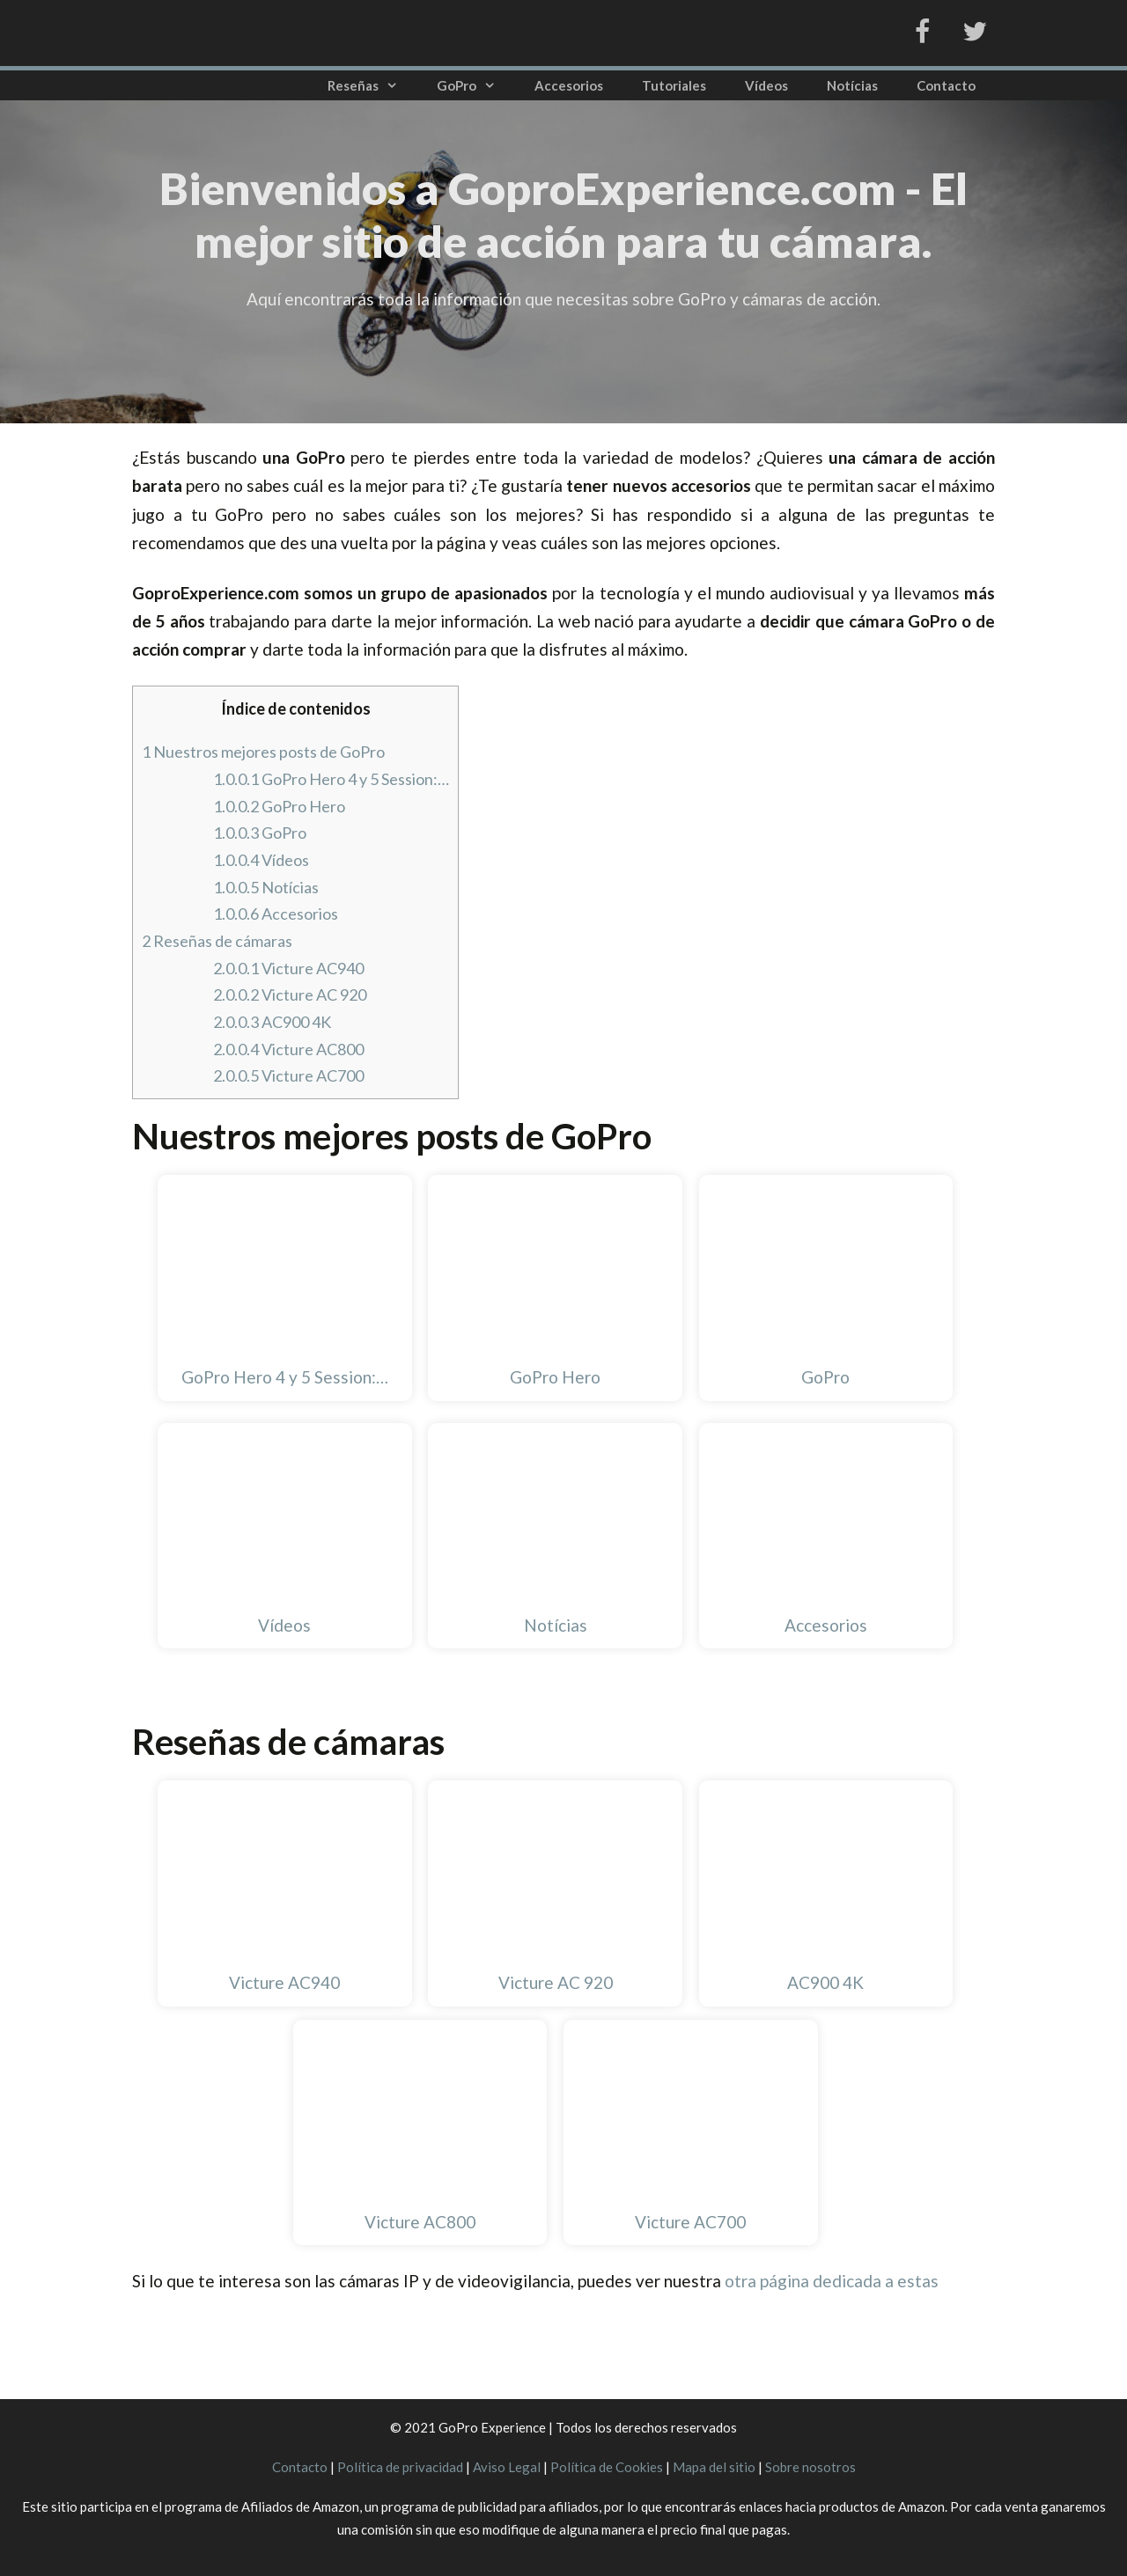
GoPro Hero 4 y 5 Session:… (331, 779)
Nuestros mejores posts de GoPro (263, 751)
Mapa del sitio (714, 2467)
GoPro (476, 85)
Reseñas (372, 85)
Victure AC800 (288, 1049)
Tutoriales (674, 85)
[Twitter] (975, 32)
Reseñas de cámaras (217, 940)
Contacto (946, 85)
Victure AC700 (288, 1075)
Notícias (852, 85)
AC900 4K (272, 1021)
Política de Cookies (606, 2467)
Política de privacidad (400, 2467)
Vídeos (766, 85)
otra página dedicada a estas (832, 2281)
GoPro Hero (279, 806)
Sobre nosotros (810, 2467)
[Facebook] (922, 32)
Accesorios (568, 85)
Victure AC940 (288, 968)
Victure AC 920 (289, 994)
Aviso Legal (507, 2467)
